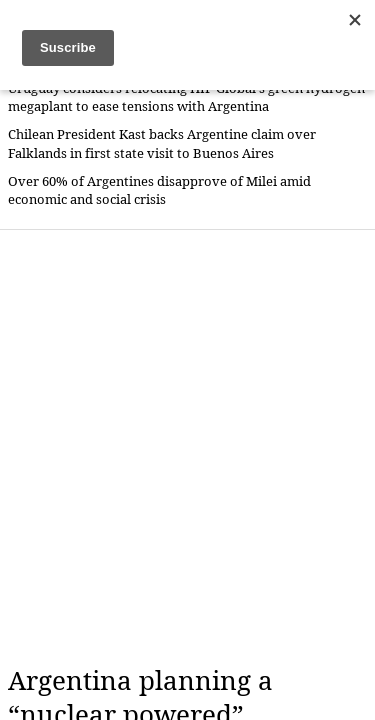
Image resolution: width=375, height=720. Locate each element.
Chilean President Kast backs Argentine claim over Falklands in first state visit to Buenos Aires (162, 143)
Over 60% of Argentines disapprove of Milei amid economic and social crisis (159, 190)
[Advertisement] (187, 447)
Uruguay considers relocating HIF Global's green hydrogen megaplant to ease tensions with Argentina (186, 97)
